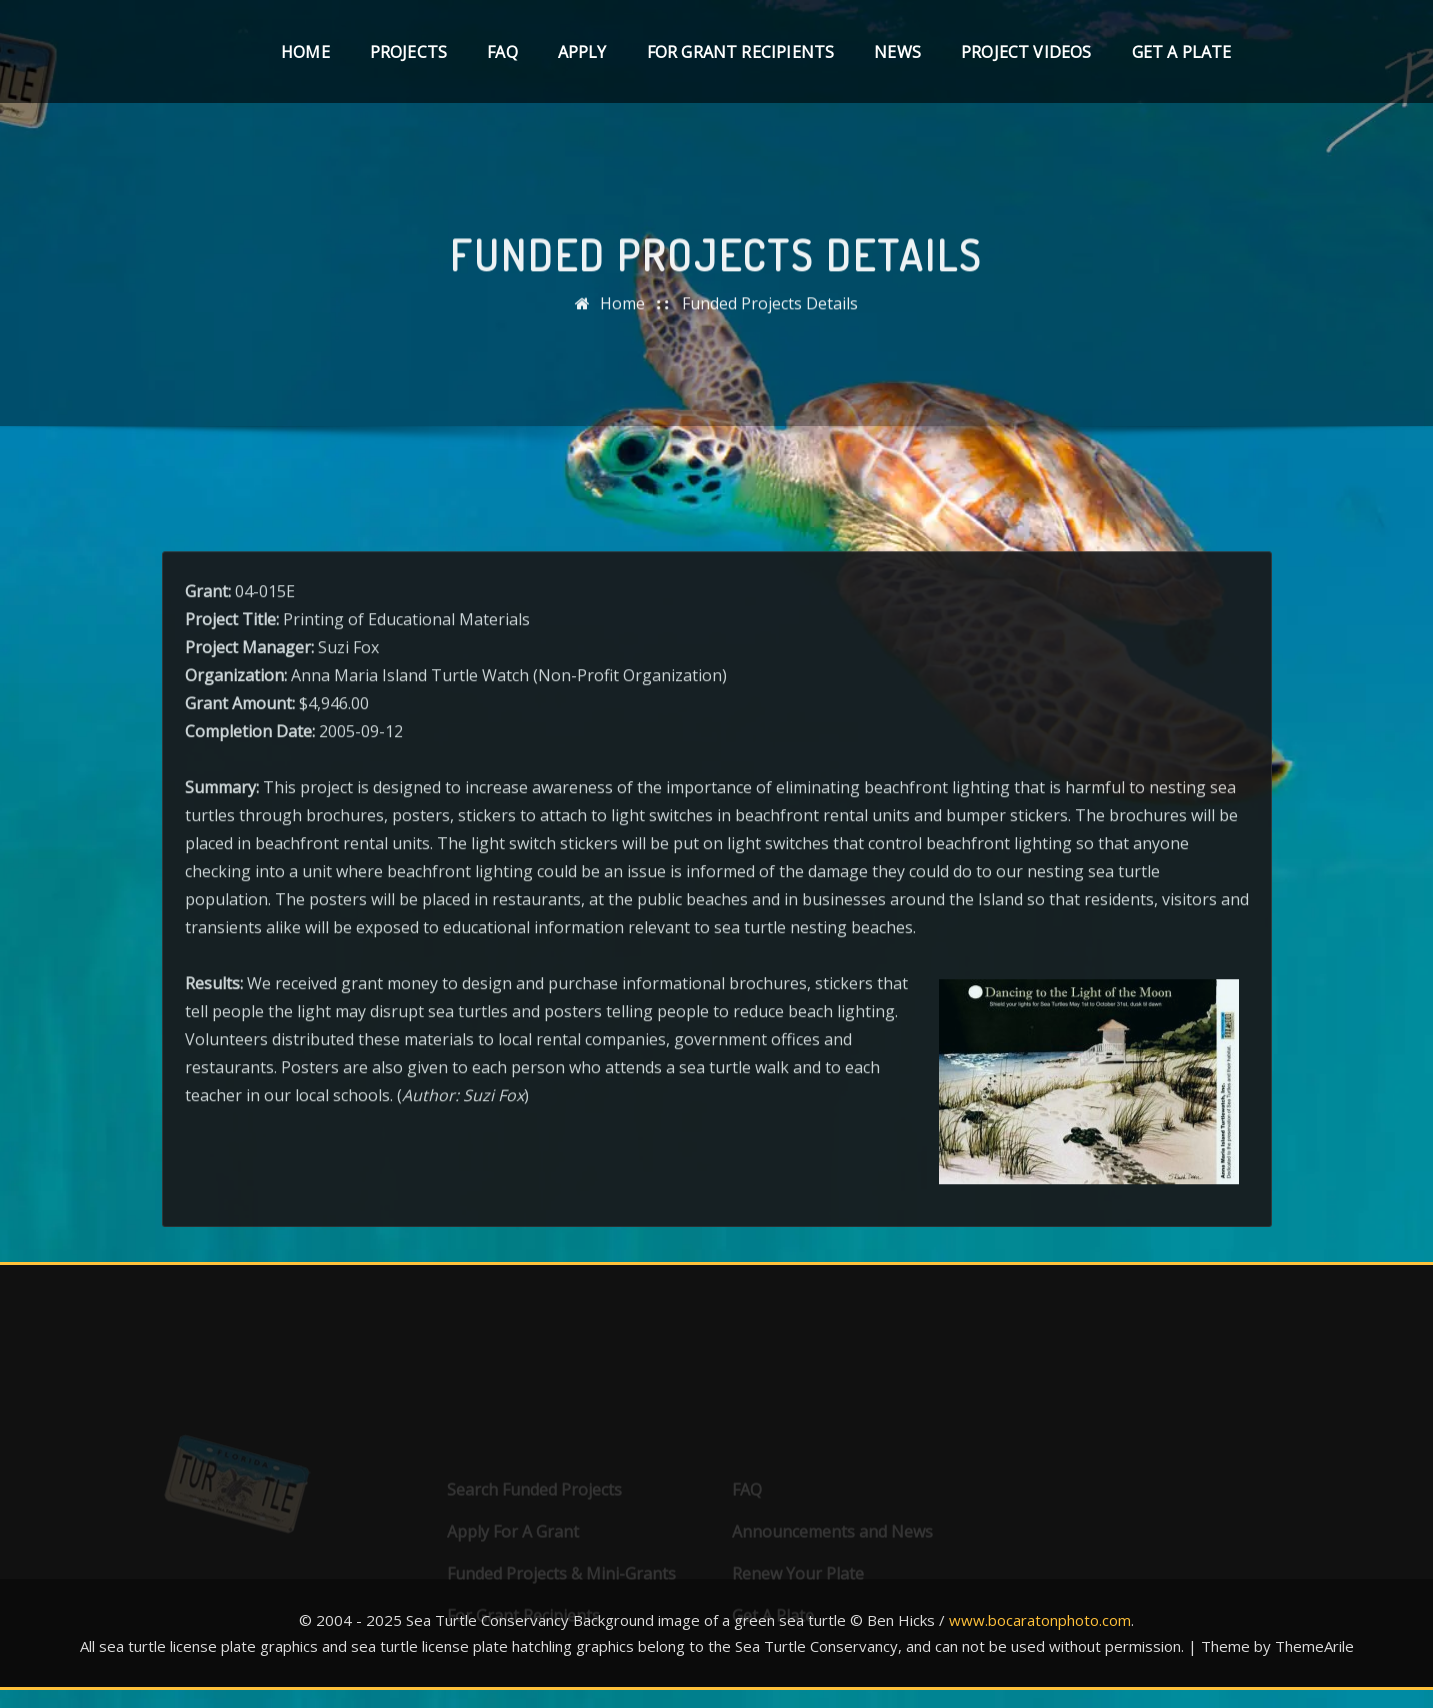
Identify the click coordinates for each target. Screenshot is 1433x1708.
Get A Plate (1182, 52)
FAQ (502, 52)
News (897, 52)
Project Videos (1026, 52)
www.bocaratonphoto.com (1040, 1620)
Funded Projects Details (770, 312)
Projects (408, 52)
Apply (582, 52)
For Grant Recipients (741, 52)
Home (305, 52)
